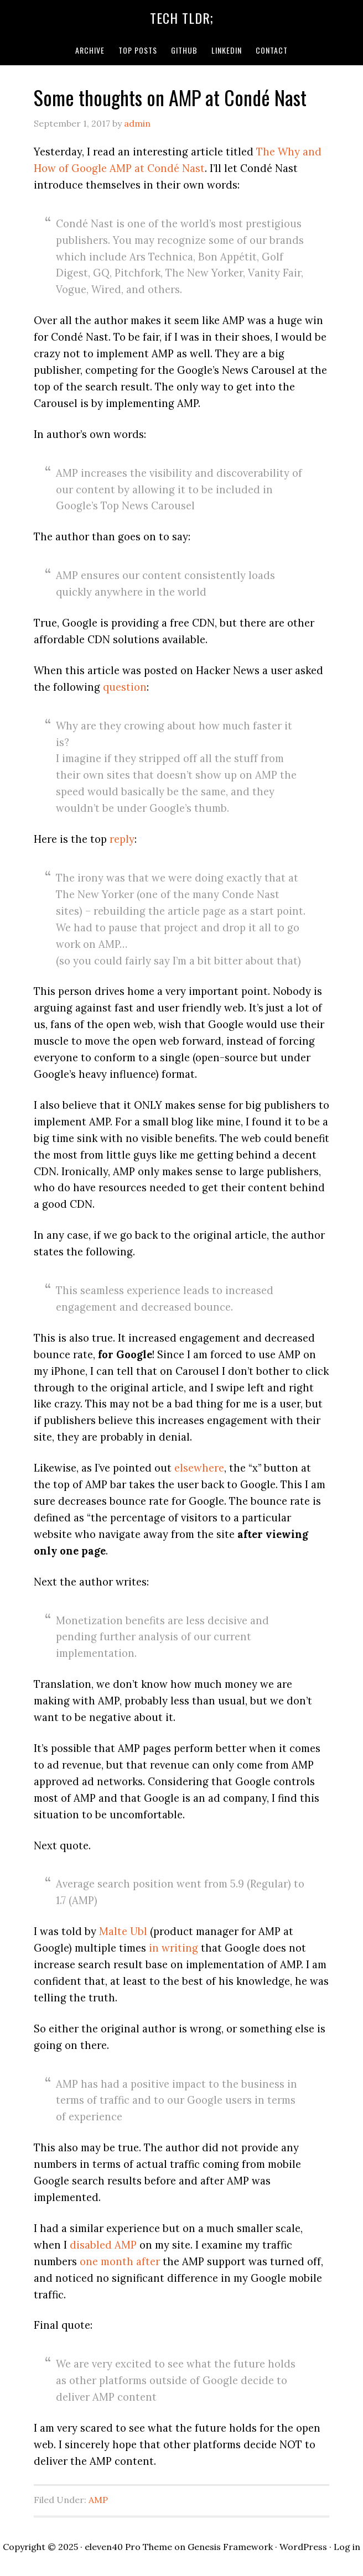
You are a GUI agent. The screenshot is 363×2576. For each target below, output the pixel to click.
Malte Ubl (123, 1931)
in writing (173, 1947)
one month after (120, 2261)
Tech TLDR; (182, 18)
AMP (98, 2499)
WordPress (303, 2546)
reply (122, 839)
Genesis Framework (230, 2546)
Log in (347, 2546)
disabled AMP (103, 2244)
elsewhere (199, 1467)
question (125, 686)
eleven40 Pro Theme (128, 2546)
